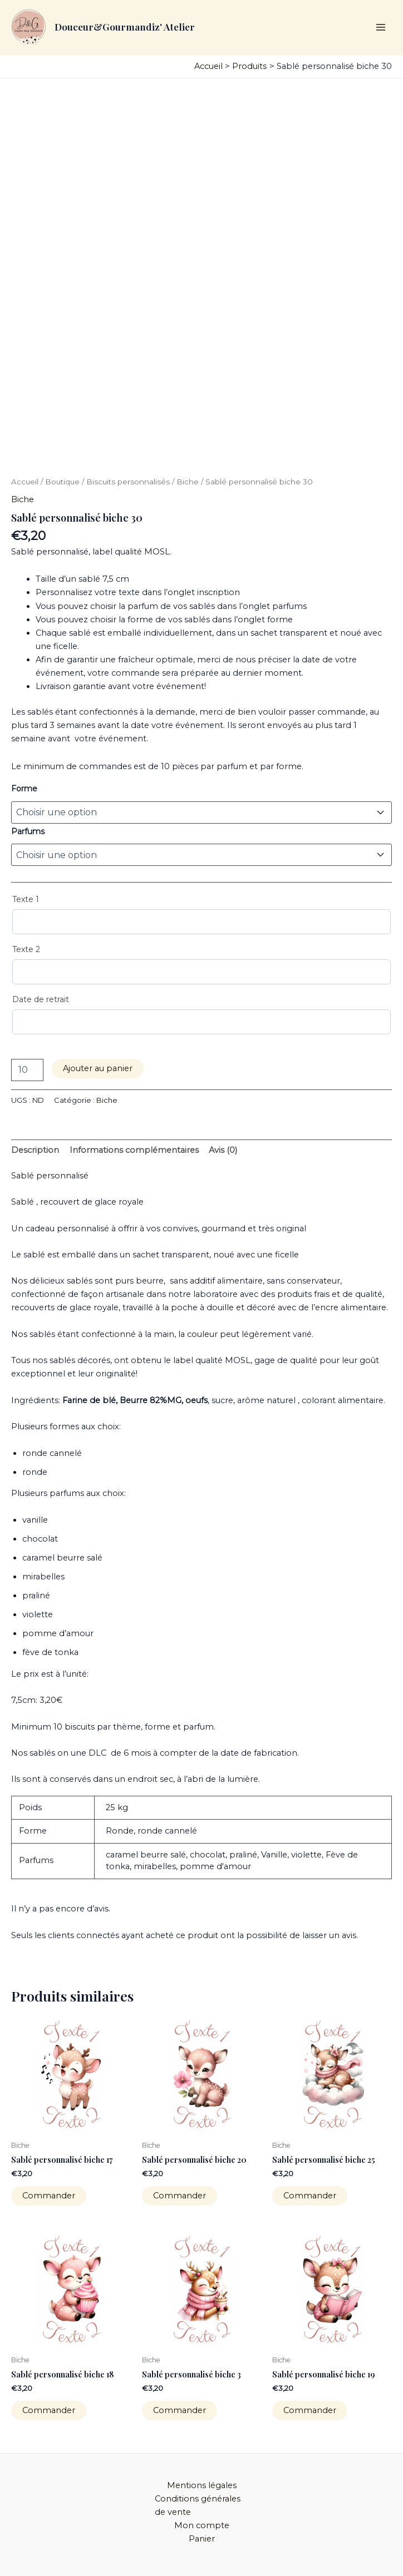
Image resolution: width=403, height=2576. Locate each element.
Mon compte (201, 2525)
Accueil (24, 481)
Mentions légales (202, 2485)
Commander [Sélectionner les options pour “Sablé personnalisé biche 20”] (179, 2196)
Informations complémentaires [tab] (134, 1150)
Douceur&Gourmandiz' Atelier (125, 26)
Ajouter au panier (97, 1068)
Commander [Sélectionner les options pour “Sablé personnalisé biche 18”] (48, 2410)
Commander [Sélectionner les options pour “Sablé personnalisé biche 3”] (179, 2410)
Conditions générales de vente (197, 2505)
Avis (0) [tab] (223, 1150)
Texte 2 (26, 949)
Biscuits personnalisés (128, 481)
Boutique (62, 481)
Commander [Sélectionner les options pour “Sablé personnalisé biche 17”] (48, 2196)
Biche (187, 481)
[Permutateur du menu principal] (381, 27)
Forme (24, 789)
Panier (202, 2539)
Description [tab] (35, 1150)
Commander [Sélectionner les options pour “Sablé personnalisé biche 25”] (309, 2196)
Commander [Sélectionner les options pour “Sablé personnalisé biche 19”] (309, 2410)
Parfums (28, 831)
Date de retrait (40, 999)
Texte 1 (25, 899)
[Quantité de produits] (27, 1070)
